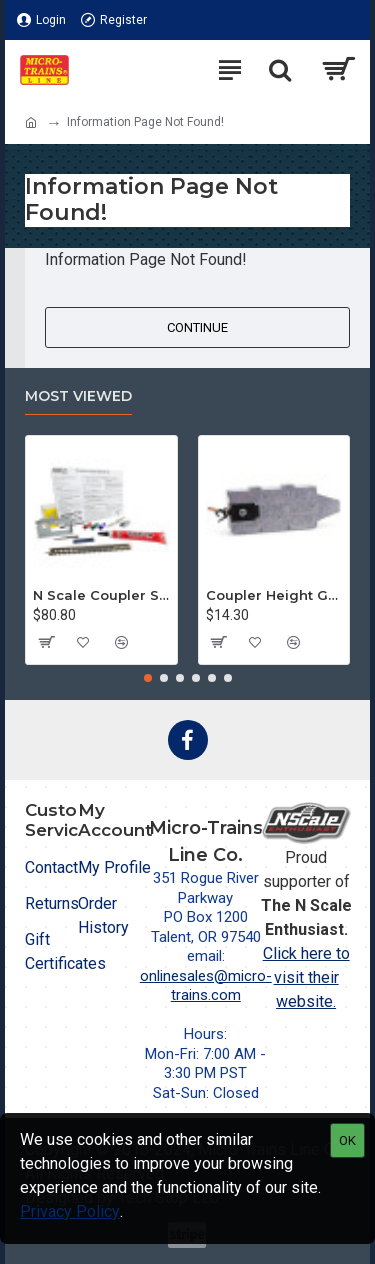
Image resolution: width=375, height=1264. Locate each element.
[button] (148, 678)
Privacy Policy (70, 1211)
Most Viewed (78, 396)
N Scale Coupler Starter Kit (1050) (101, 595)
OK (347, 1140)
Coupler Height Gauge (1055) (274, 595)
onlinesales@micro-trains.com (206, 986)
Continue (197, 327)
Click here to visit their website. (306, 977)
